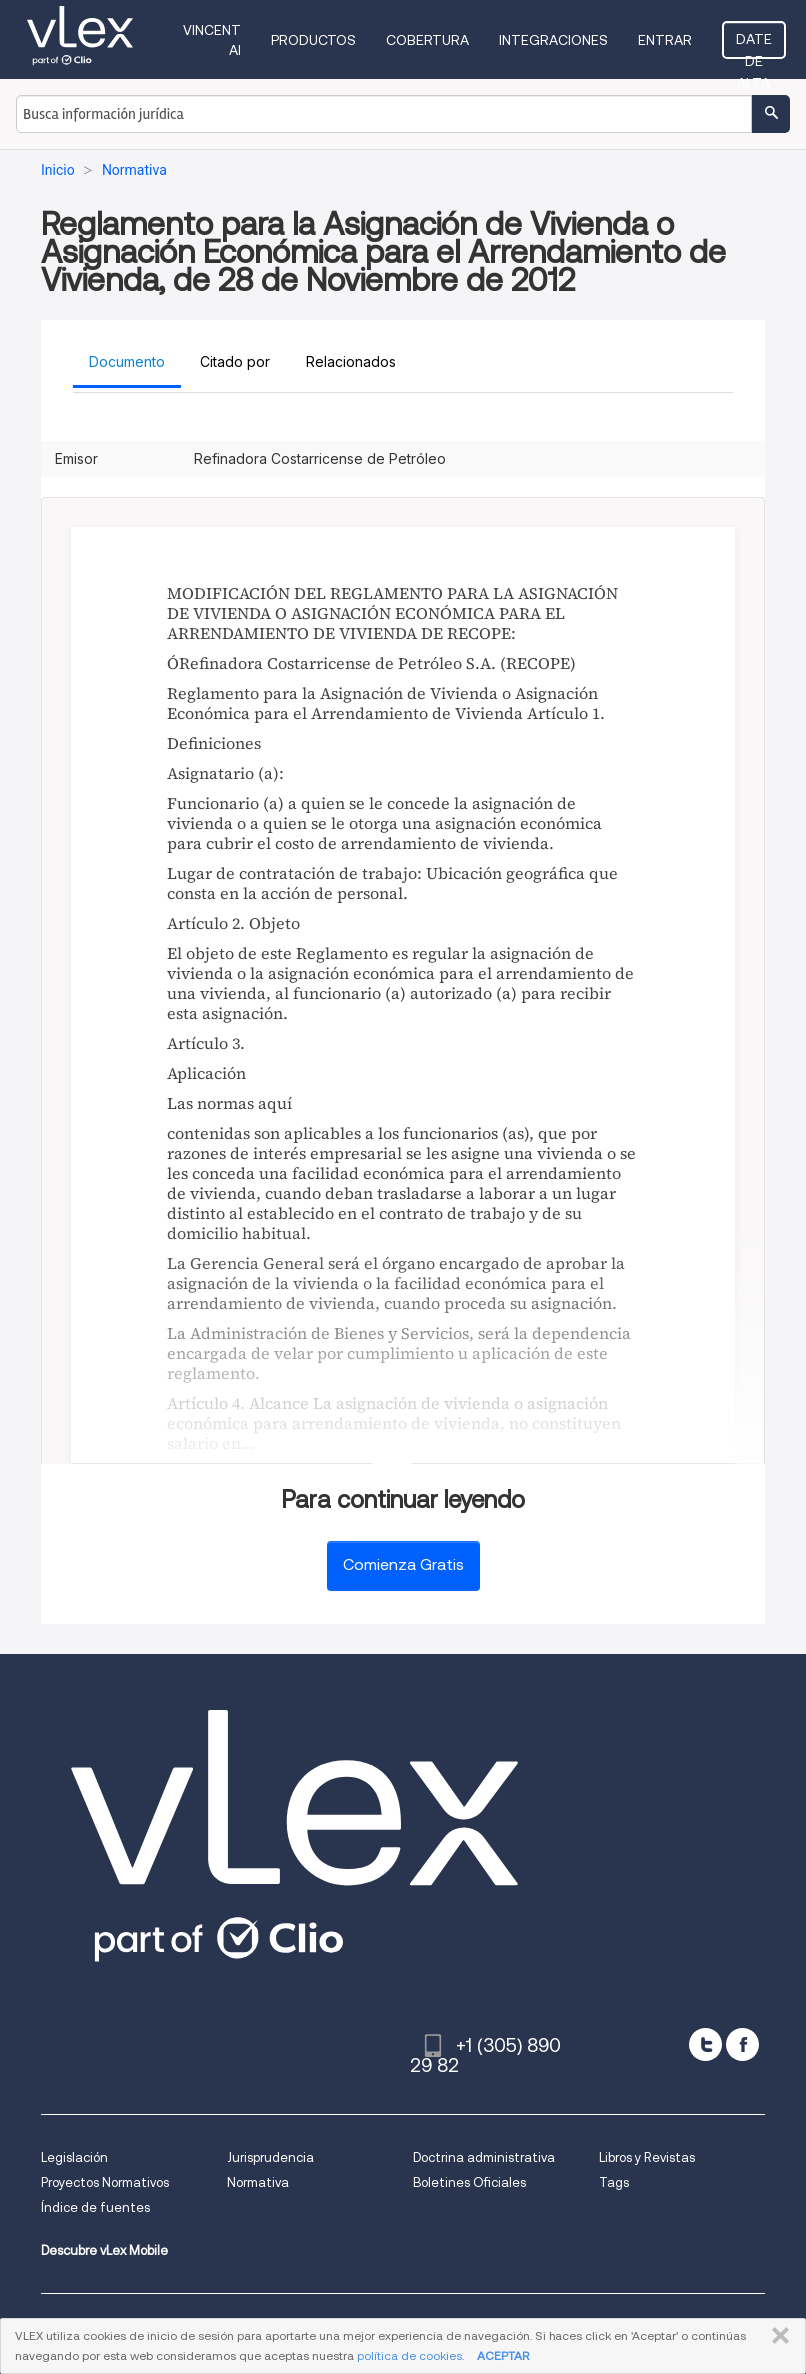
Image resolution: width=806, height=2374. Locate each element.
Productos (313, 40)
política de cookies (409, 2355)
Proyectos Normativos (105, 2182)
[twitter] (705, 2044)
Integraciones (553, 40)
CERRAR (776, 2336)
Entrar (665, 40)
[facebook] (742, 2044)
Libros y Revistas (647, 2157)
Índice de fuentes (95, 2207)
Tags (614, 2182)
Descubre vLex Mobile (104, 2250)
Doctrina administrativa (484, 2157)
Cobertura (427, 40)
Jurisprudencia (270, 2157)
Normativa (258, 2182)
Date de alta (754, 45)
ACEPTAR (503, 2355)
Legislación (74, 2157)
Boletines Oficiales (469, 2182)
